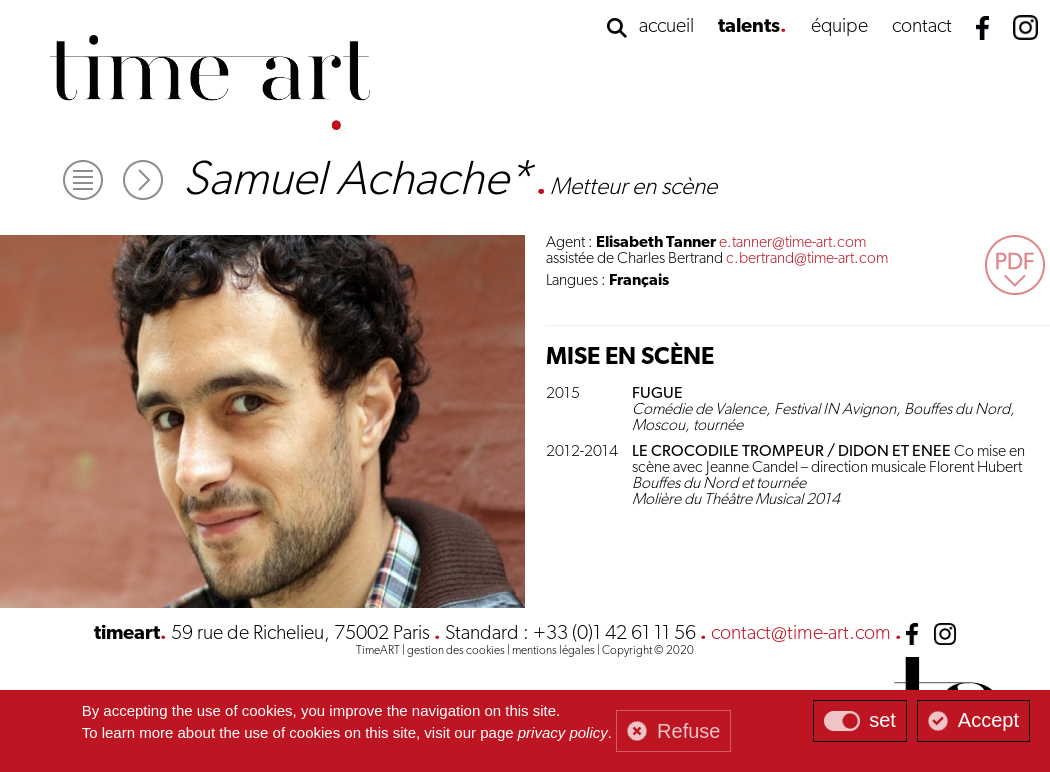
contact (922, 27)
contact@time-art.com (801, 634)
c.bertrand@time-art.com (807, 259)
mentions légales (553, 651)
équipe (839, 27)
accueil (666, 27)
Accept (988, 720)
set (882, 720)
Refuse (688, 731)
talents (749, 27)
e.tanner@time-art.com (792, 243)
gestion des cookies (456, 651)
